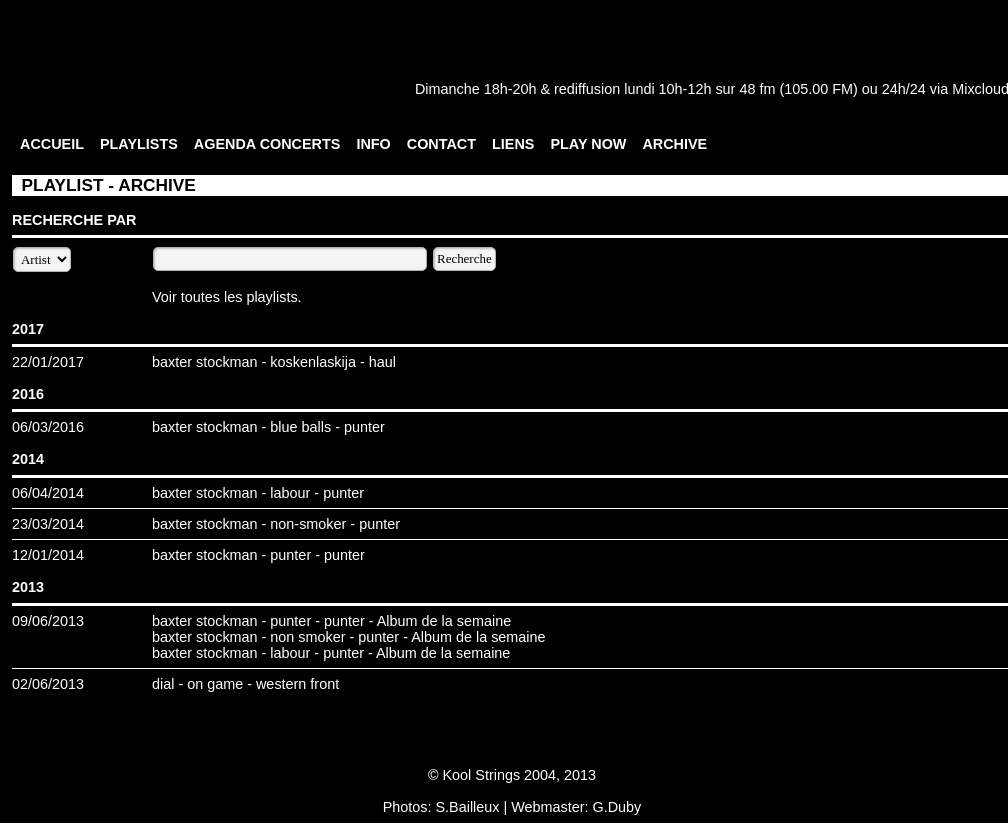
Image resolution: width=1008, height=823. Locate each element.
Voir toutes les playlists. (227, 297)
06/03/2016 (48, 427)
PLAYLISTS (139, 144)
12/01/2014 (48, 555)
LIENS (513, 144)
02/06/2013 (48, 684)
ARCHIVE (674, 144)
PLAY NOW (588, 144)
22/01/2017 (48, 362)
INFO (373, 144)
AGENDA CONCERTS (267, 144)
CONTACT (441, 144)
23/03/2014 (48, 524)
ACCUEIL (52, 144)
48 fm (757, 89)
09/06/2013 (48, 621)
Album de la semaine (444, 621)
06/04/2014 (48, 493)
